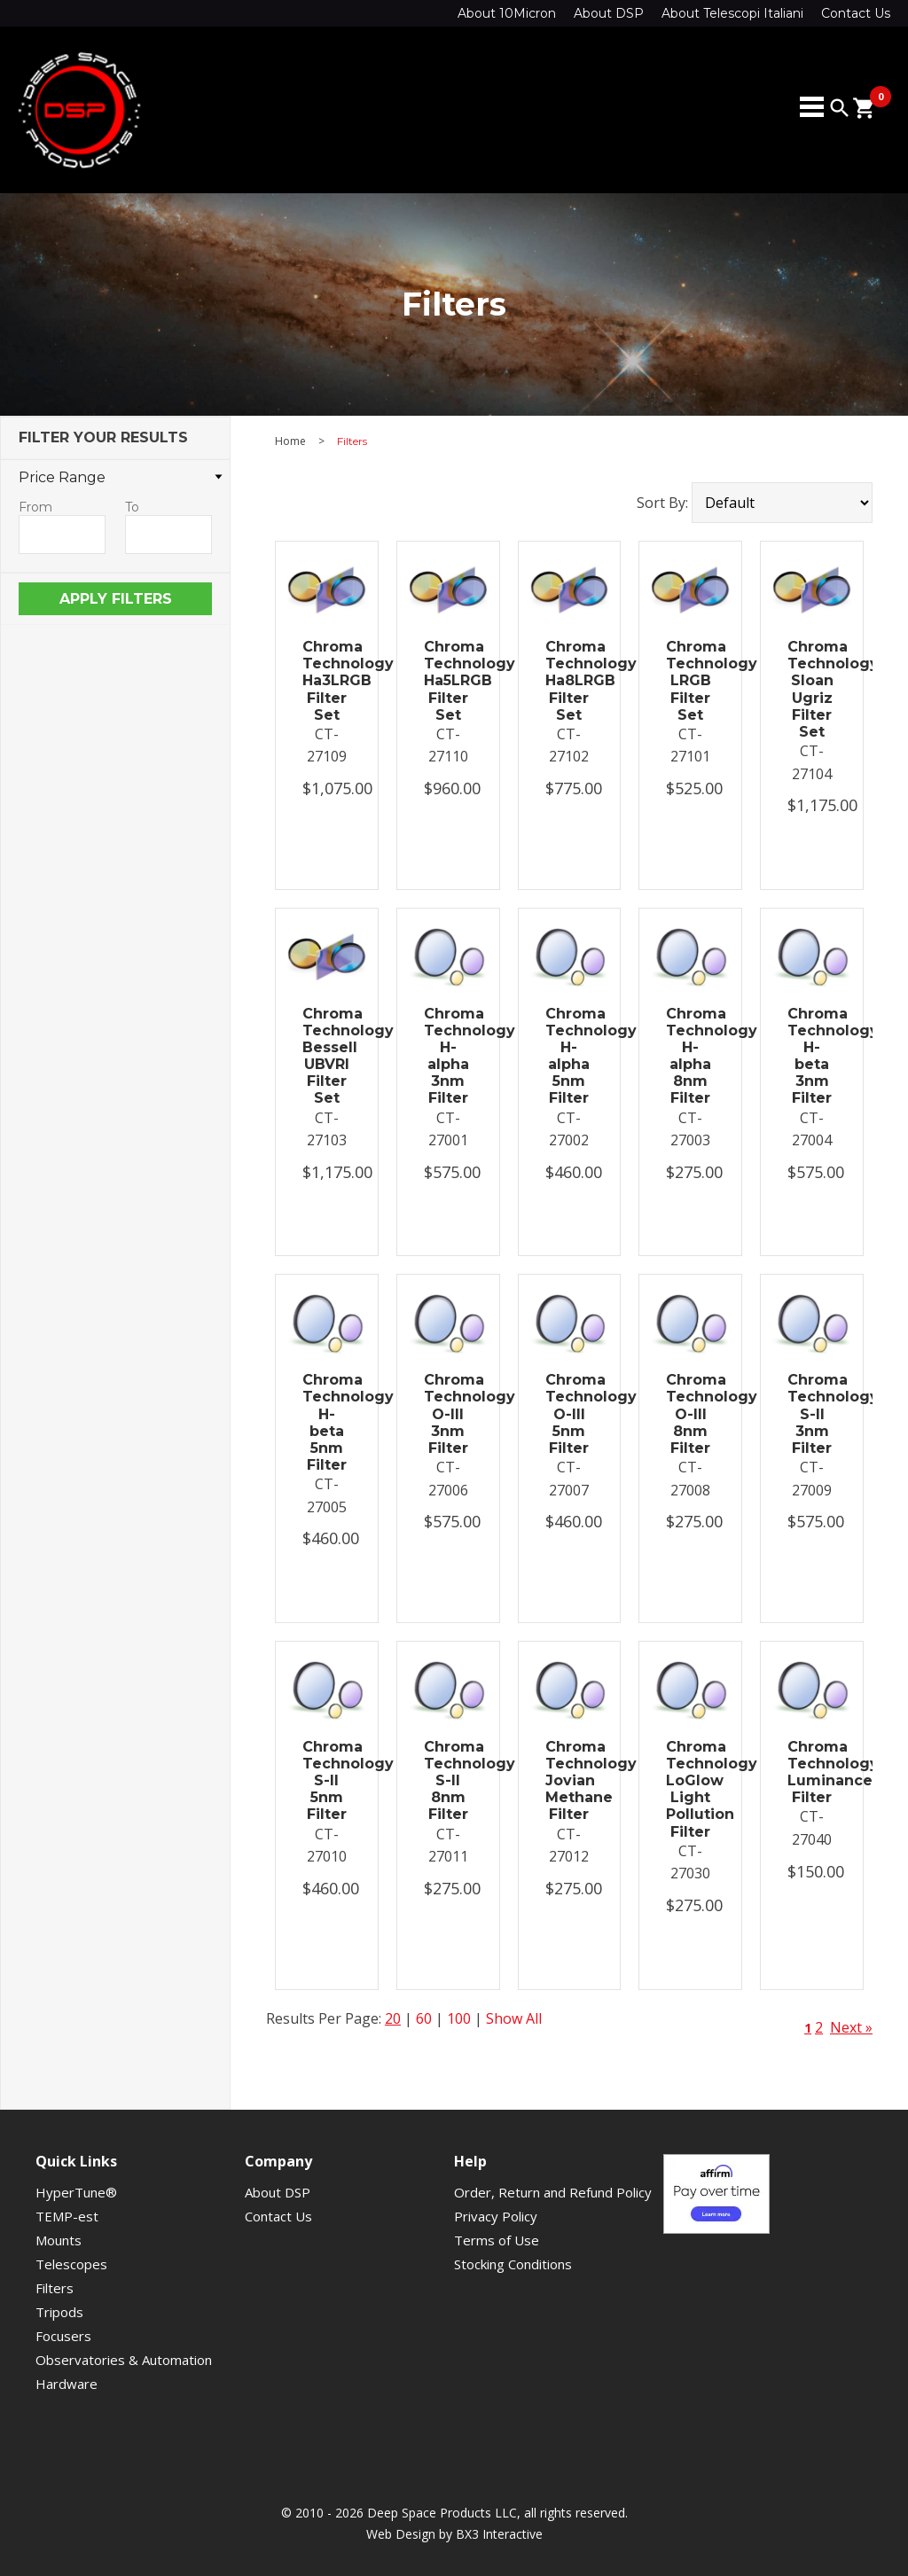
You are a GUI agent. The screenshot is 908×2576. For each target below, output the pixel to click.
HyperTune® (76, 2192)
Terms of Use (496, 2240)
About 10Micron (507, 13)
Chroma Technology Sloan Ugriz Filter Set (811, 689)
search (839, 108)
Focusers (63, 2336)
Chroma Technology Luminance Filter (811, 1772)
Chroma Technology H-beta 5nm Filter (326, 1422)
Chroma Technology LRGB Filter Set (690, 680)
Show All (514, 2018)
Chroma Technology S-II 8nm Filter (448, 1780)
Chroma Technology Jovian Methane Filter (569, 1780)
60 (424, 2018)
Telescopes (71, 2264)
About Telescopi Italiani (732, 13)
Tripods (59, 2312)
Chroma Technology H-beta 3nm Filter (811, 1056)
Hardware (66, 2384)
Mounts (58, 2240)
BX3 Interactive (499, 2533)
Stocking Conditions (513, 2264)
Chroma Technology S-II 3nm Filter (811, 1413)
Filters (54, 2288)
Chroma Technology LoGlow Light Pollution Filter (690, 1789)
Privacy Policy (495, 2216)
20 (393, 2018)
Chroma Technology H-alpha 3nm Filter (448, 1056)
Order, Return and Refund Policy (553, 2192)
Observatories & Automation (123, 2360)
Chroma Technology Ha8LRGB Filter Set (569, 680)
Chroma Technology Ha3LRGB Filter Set (326, 680)
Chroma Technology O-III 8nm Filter (690, 1413)
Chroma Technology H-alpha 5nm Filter (569, 1056)
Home (290, 441)
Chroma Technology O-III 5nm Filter (569, 1413)
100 (459, 2018)
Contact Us (855, 13)
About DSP (609, 13)
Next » (851, 2027)
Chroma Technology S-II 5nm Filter (326, 1780)
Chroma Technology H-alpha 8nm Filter (690, 1056)
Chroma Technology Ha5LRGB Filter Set (448, 680)
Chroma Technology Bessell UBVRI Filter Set (326, 1056)
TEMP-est (66, 2216)
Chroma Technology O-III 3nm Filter (448, 1413)
